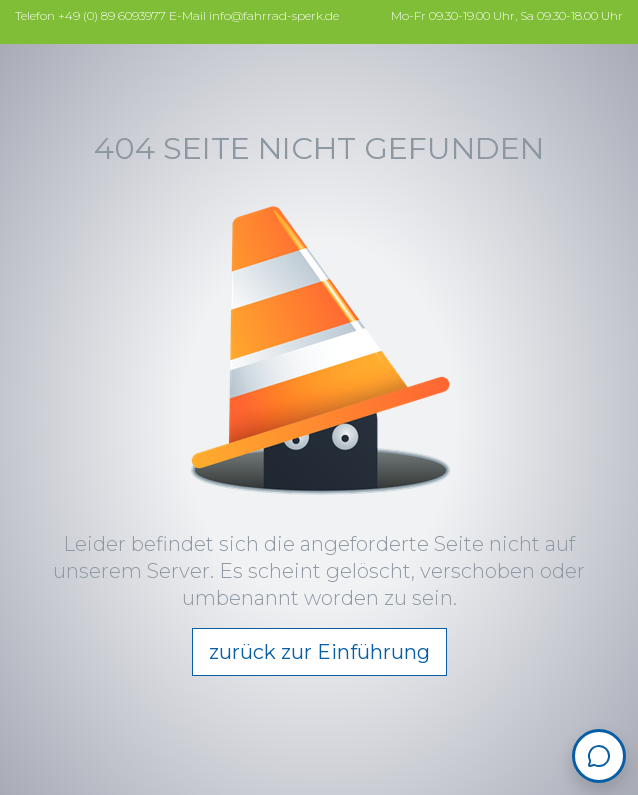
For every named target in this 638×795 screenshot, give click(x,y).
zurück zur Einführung (319, 652)
